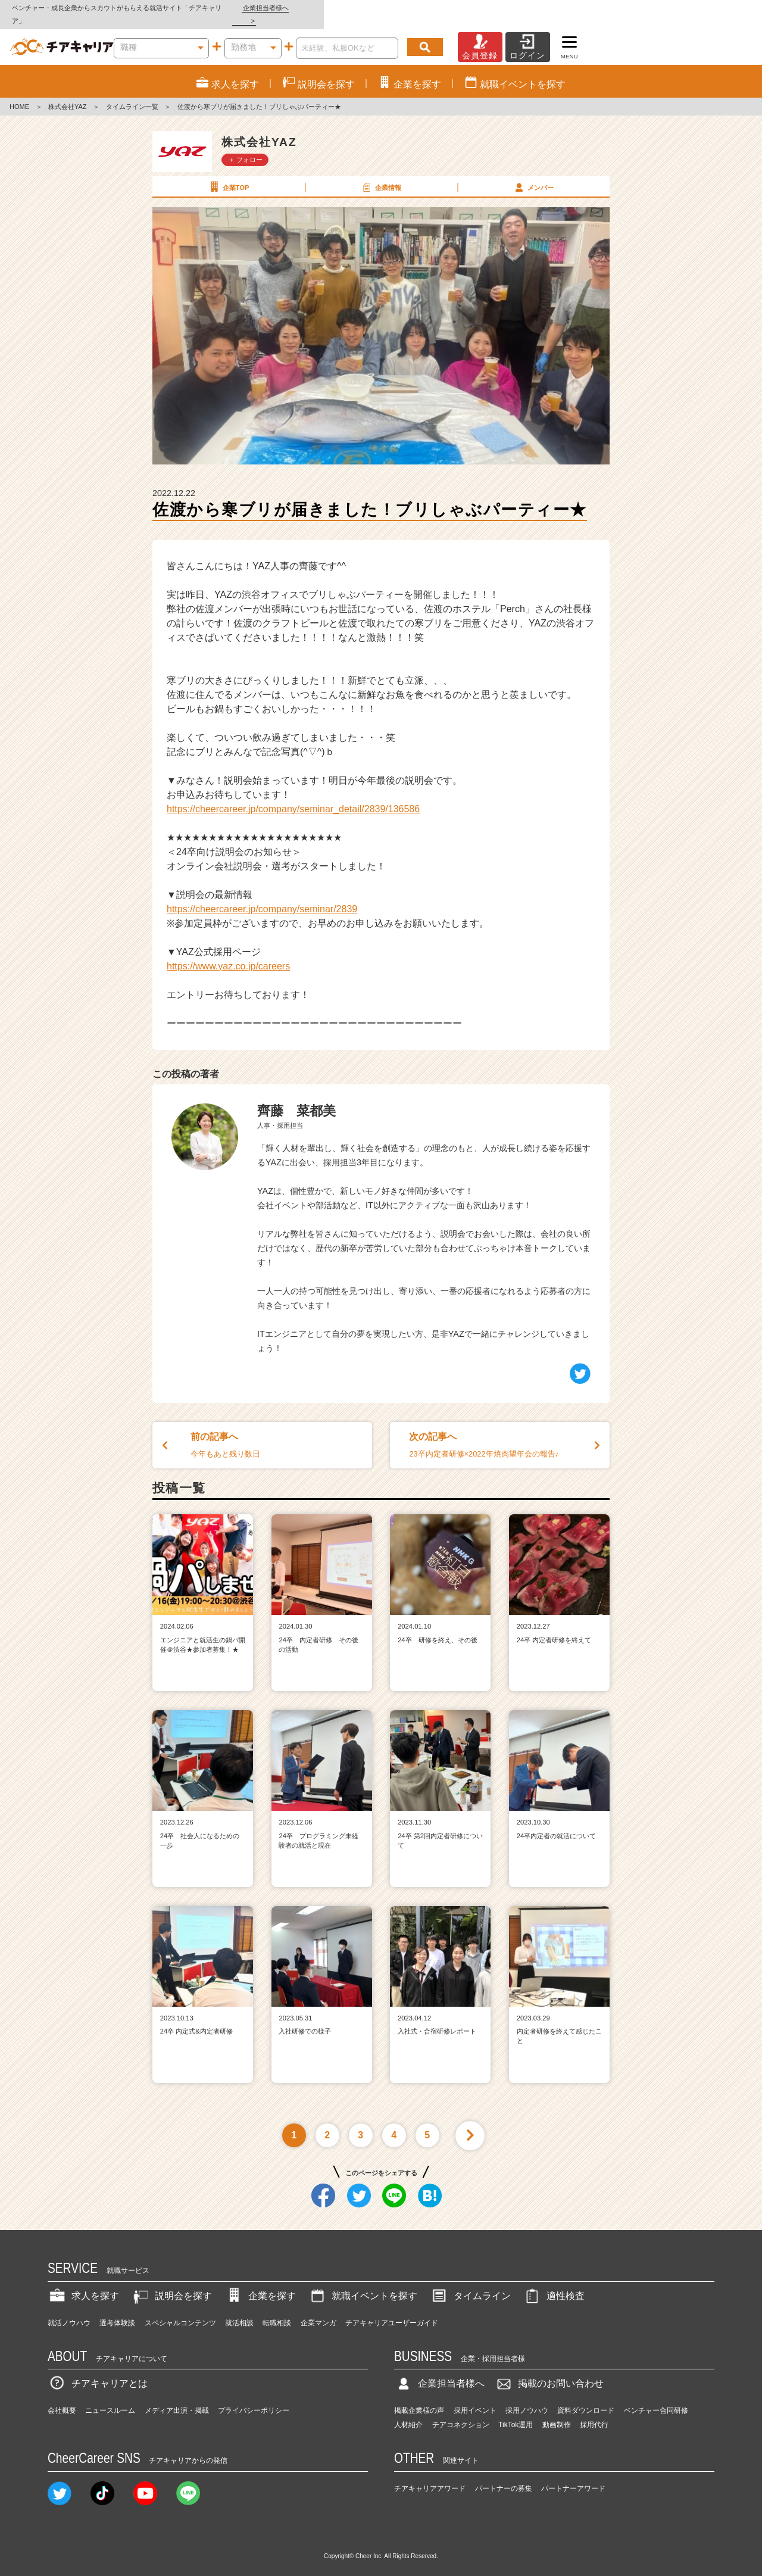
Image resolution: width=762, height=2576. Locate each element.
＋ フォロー (245, 146)
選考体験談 (117, 2310)
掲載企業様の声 (419, 2397)
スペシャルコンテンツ (180, 2310)
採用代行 (594, 2411)
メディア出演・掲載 (177, 2397)
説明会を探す (171, 2283)
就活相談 (239, 2310)
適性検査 (554, 2283)
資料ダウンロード (585, 2397)
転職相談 (277, 2310)
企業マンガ (318, 2310)
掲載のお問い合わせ (549, 2371)
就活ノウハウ (69, 2310)
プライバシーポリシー (253, 2397)
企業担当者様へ (714, 7)
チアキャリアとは (98, 2371)
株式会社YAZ (67, 94)
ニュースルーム (110, 2397)
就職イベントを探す (362, 2283)
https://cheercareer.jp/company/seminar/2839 (262, 896)
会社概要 (62, 2397)
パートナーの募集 (503, 2475)
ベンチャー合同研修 (656, 2397)
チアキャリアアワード (430, 2475)
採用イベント (475, 2397)
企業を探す (260, 2283)
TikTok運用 (515, 2411)
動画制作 (556, 2411)
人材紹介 (408, 2411)
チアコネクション (460, 2411)
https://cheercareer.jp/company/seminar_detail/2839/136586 (293, 796)
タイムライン (470, 2283)
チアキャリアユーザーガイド (391, 2310)
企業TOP (228, 174)
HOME (19, 94)
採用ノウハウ (526, 2397)
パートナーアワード (573, 2475)
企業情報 (380, 174)
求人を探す (83, 2283)
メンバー (533, 174)
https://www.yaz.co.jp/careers (228, 953)
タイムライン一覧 (132, 94)
